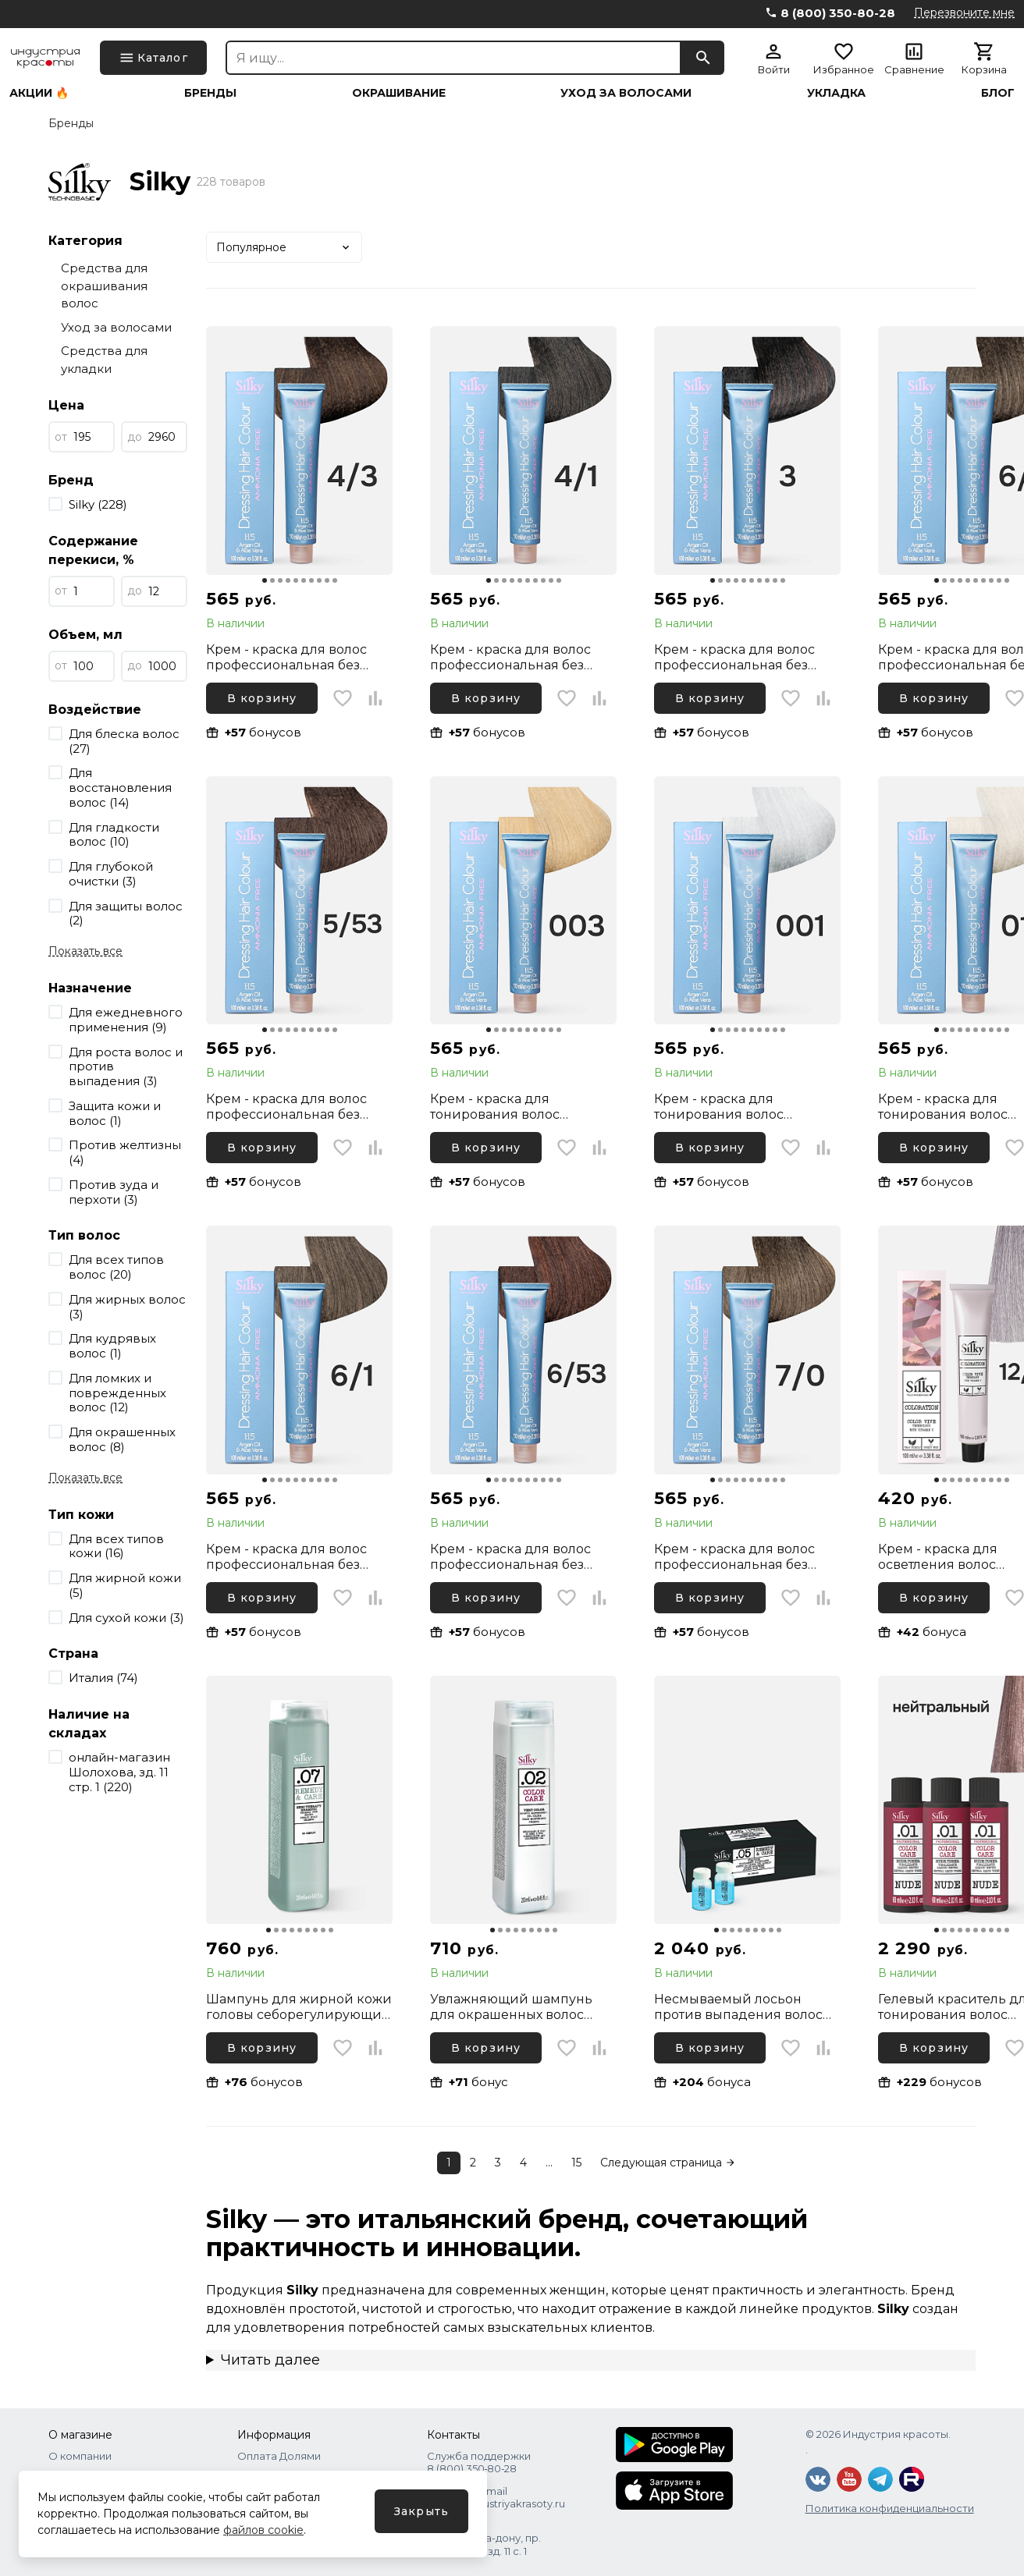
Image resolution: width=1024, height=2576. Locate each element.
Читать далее (270, 2359)
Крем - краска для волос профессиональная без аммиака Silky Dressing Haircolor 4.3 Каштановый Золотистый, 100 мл (288, 657)
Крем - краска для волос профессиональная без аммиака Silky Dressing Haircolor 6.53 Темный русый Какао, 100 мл (522, 1557)
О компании (80, 2456)
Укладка (836, 92)
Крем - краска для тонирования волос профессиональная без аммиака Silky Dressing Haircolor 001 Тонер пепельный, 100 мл (731, 1107)
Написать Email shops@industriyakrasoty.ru (496, 2497)
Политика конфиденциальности (889, 2508)
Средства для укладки (104, 359)
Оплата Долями (279, 2456)
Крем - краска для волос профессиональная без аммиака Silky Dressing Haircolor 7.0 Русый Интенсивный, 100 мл (734, 1557)
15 (576, 2163)
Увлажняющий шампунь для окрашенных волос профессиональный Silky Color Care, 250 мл (513, 2007)
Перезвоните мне (964, 12)
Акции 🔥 (39, 92)
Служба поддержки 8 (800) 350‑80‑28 (479, 2462)
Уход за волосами (626, 92)
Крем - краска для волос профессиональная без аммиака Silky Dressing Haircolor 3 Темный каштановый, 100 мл (734, 657)
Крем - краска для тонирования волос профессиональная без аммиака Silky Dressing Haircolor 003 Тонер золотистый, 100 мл (507, 1107)
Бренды (210, 92)
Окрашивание (399, 92)
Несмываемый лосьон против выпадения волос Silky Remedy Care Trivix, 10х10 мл (738, 2007)
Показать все (85, 951)
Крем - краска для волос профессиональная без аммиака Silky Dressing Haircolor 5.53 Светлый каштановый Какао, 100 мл (292, 1107)
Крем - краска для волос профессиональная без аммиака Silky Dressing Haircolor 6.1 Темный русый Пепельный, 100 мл (293, 1557)
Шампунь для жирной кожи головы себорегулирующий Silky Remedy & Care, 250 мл (299, 2007)
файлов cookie (263, 2530)
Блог (998, 92)
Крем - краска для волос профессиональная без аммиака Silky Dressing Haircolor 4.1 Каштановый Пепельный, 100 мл (511, 657)
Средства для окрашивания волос (104, 285)
